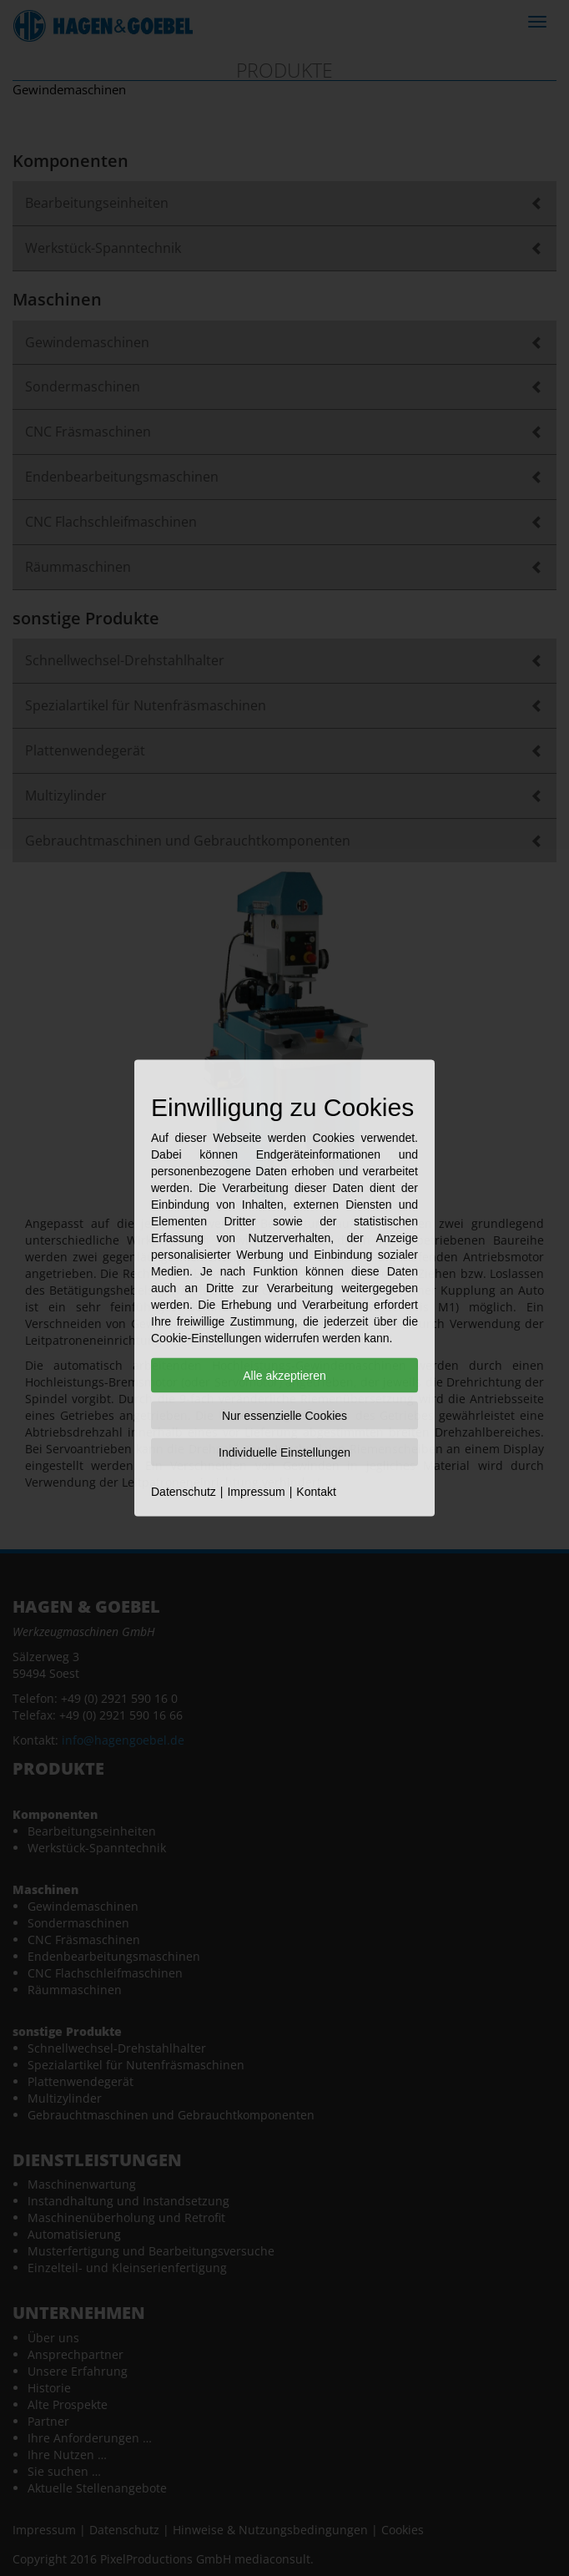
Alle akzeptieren (284, 1375)
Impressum (255, 1491)
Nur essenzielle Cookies (284, 1415)
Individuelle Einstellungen (284, 1452)
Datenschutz (183, 1491)
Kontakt (315, 1491)
